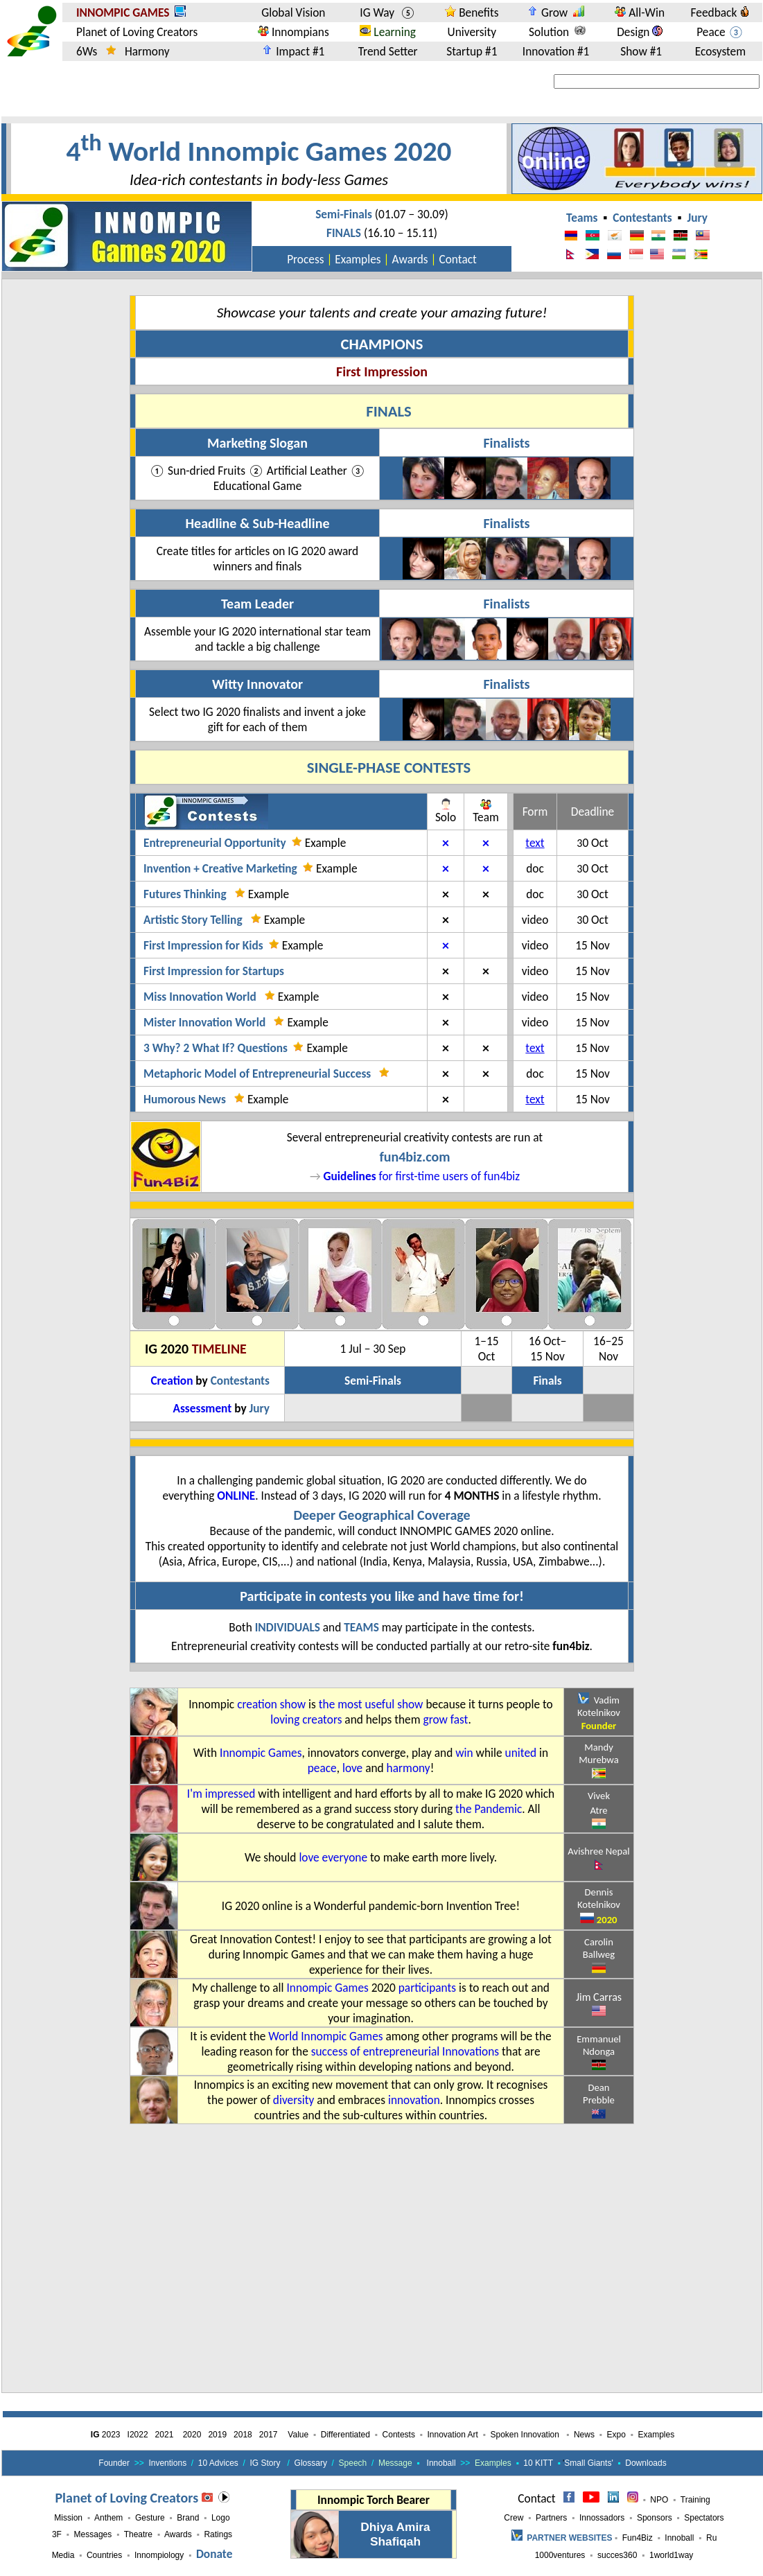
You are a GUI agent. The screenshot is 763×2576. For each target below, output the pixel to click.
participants (427, 1987)
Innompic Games (260, 1752)
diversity (294, 2100)
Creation (171, 1380)
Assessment (202, 1408)
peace (322, 1768)
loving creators (306, 1719)
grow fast (445, 1719)
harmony (408, 1768)
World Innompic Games (325, 2036)
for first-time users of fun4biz (421, 1176)
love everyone (333, 1857)
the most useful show (371, 1704)
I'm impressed (221, 1793)
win (464, 1752)
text (534, 842)
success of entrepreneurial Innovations (405, 2051)
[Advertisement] (367, 2277)
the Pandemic (488, 1808)
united (521, 1752)
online (236, 1495)
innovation (414, 2100)
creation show (271, 1704)
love (352, 1768)
